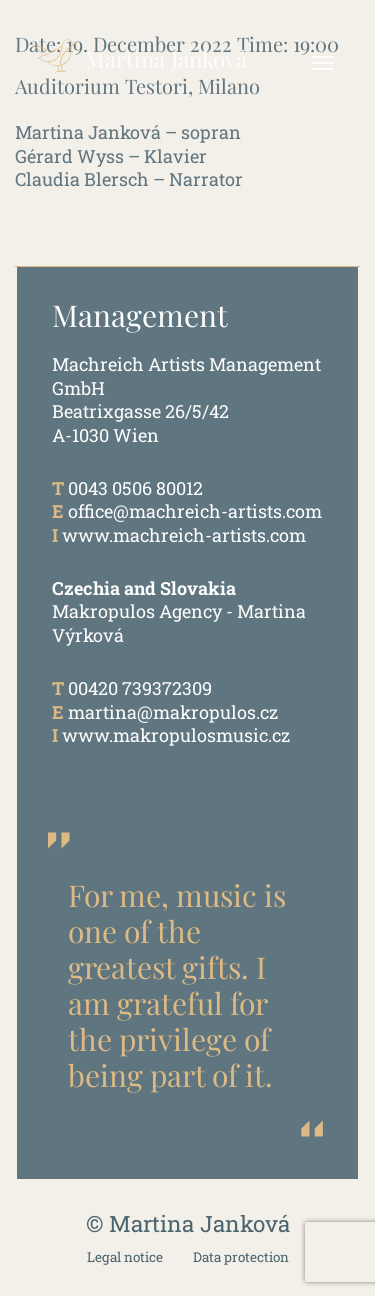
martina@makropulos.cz (173, 712)
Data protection (241, 1257)
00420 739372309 (140, 688)
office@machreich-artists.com (195, 511)
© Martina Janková (188, 1223)
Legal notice (125, 1257)
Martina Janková (136, 50)
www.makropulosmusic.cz (176, 735)
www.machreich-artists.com (184, 535)
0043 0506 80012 (135, 488)
